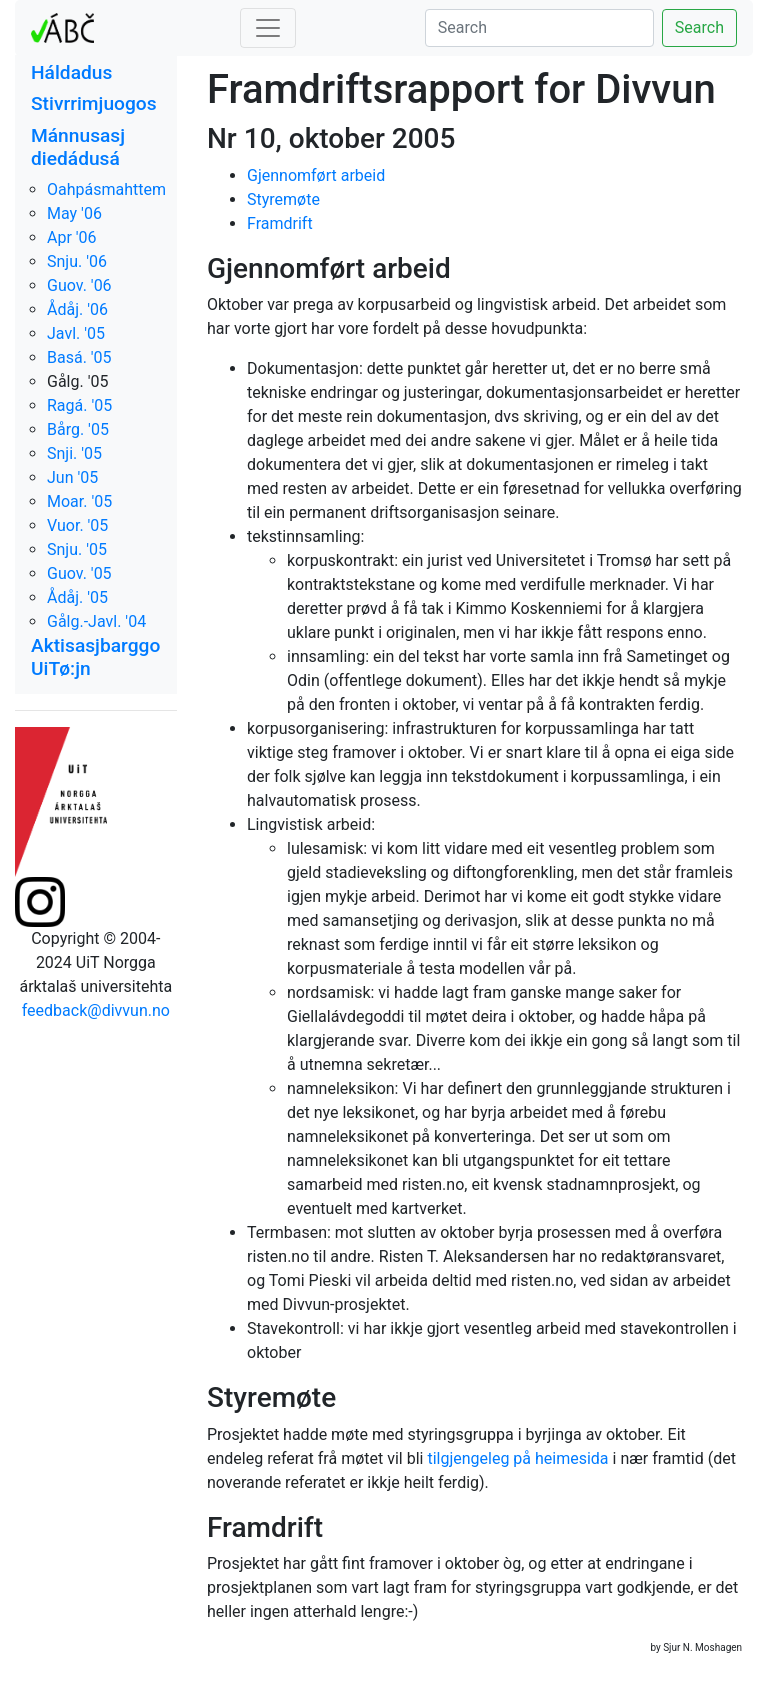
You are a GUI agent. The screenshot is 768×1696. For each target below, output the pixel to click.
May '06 (74, 213)
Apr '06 (72, 237)
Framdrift (280, 223)
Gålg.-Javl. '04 (96, 621)
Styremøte (283, 199)
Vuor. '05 (77, 525)
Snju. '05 (77, 549)
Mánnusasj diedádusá (78, 147)
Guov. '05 (79, 573)
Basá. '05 (79, 357)
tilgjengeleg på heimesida (517, 1458)
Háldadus (71, 72)
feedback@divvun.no (96, 1010)
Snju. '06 (77, 261)
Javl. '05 (76, 333)
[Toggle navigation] (268, 28)
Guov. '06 (79, 285)
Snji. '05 (74, 453)
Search (699, 27)
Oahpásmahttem (106, 189)
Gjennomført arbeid (316, 175)
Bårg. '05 (78, 429)
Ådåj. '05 (77, 597)
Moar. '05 (79, 501)
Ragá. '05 (79, 405)
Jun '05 (72, 477)
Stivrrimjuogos (94, 103)
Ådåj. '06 (77, 309)
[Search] (539, 28)
